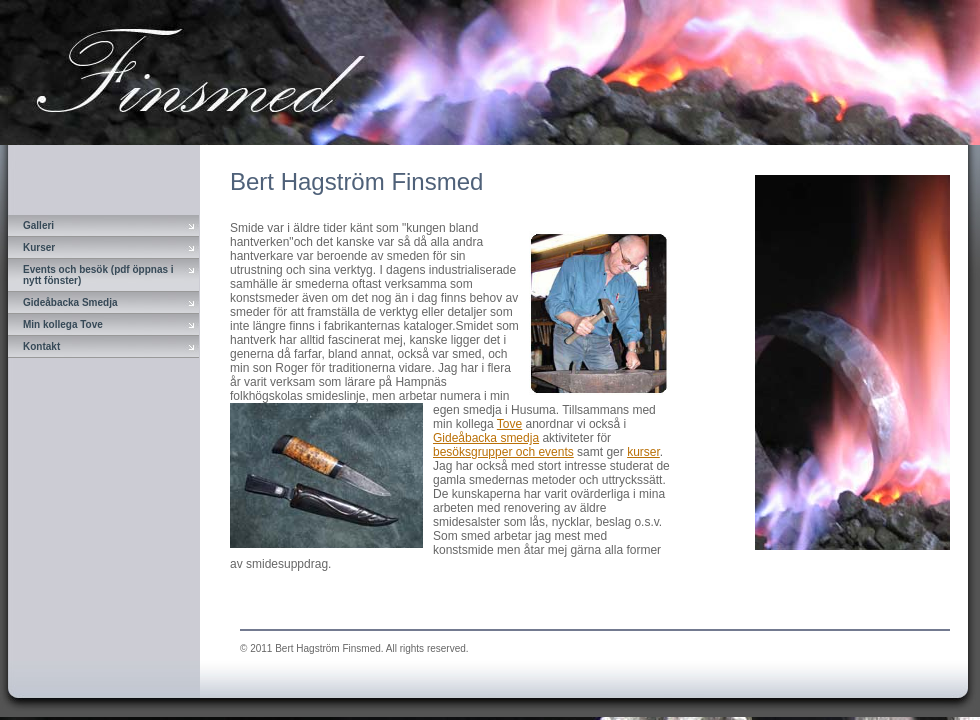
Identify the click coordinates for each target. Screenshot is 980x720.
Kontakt (41, 346)
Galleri (38, 225)
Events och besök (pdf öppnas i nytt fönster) (98, 275)
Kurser (39, 247)
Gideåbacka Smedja (70, 302)
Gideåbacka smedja (486, 438)
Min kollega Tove (63, 324)
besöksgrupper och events (503, 452)
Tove (509, 424)
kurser (643, 452)
